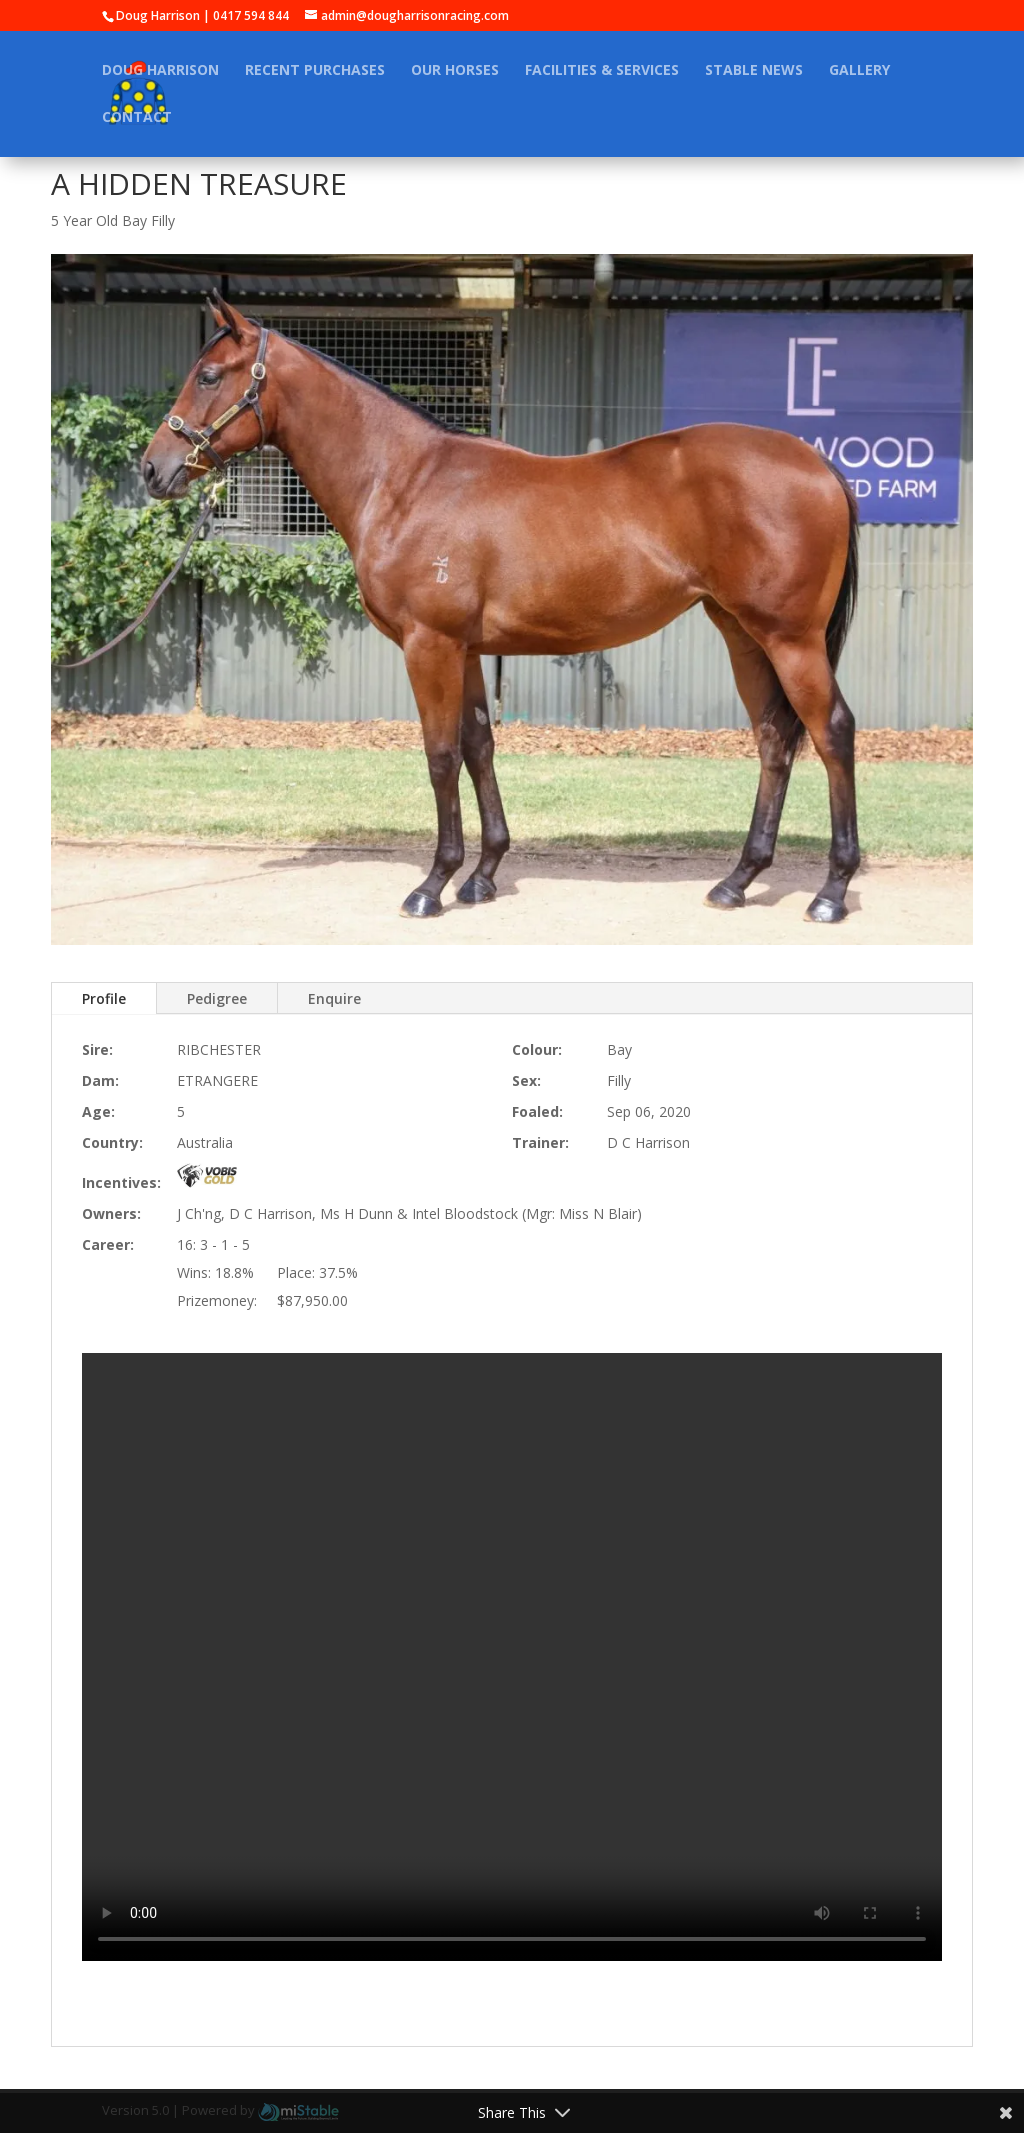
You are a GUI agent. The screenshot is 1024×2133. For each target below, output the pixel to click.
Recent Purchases (315, 71)
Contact (137, 118)
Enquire (334, 998)
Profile (104, 998)
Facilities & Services (602, 71)
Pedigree (217, 998)
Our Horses (455, 71)
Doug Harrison (160, 71)
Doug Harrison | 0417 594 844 (202, 15)
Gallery (859, 71)
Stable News (754, 71)
